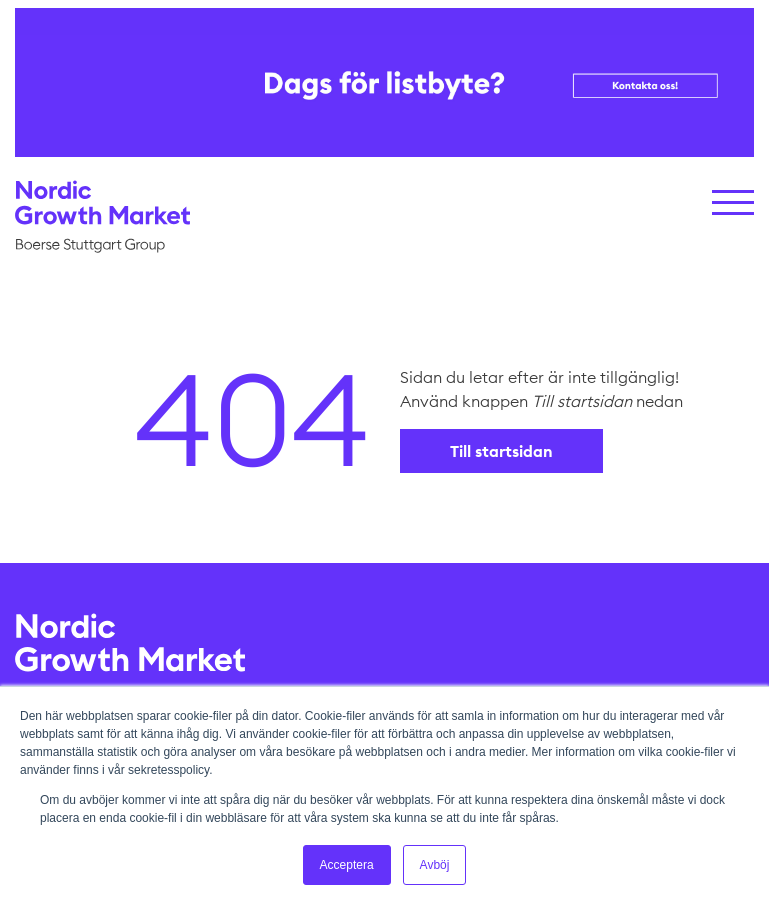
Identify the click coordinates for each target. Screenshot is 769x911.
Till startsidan (501, 451)
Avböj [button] (435, 865)
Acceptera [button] (347, 865)
